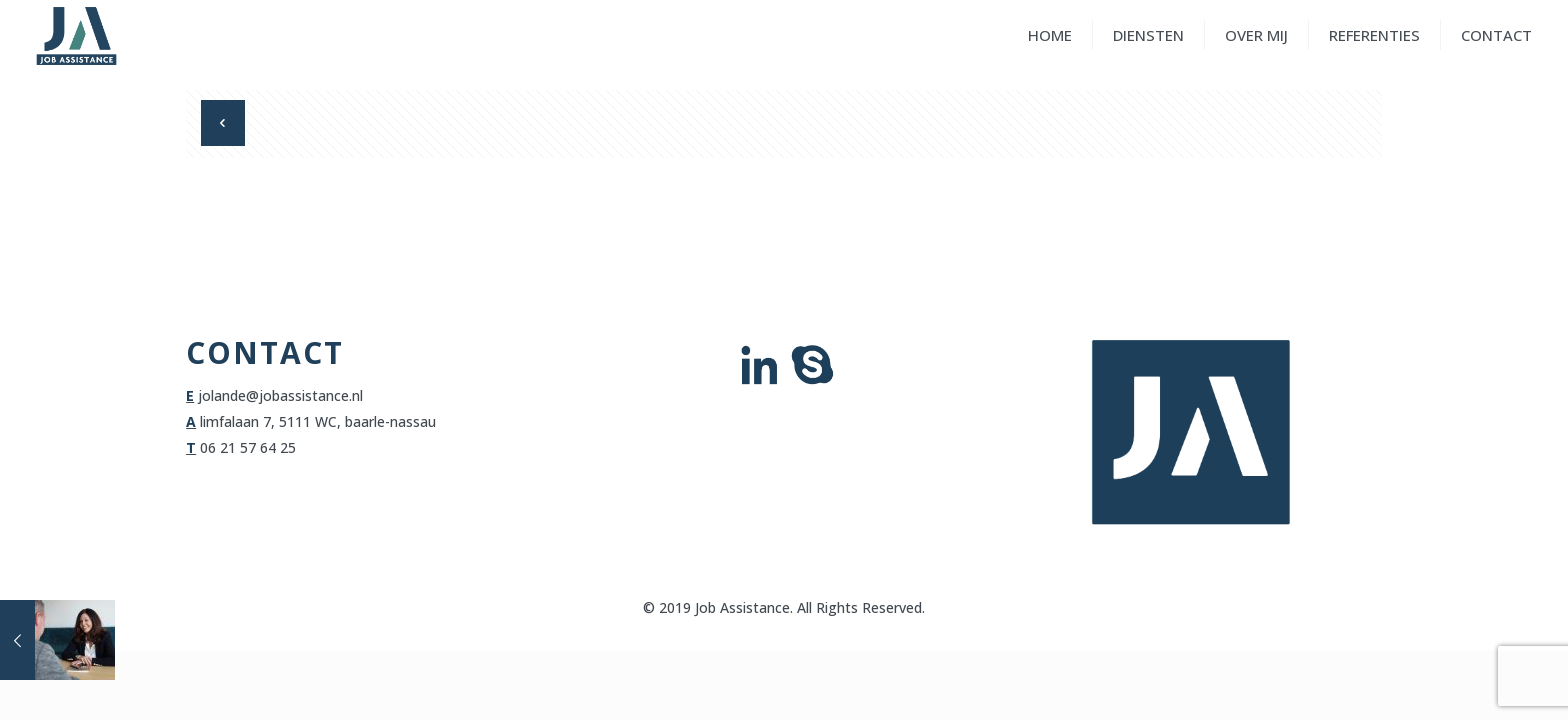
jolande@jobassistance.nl (280, 395)
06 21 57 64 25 (248, 447)
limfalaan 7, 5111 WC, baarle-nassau (316, 421)
